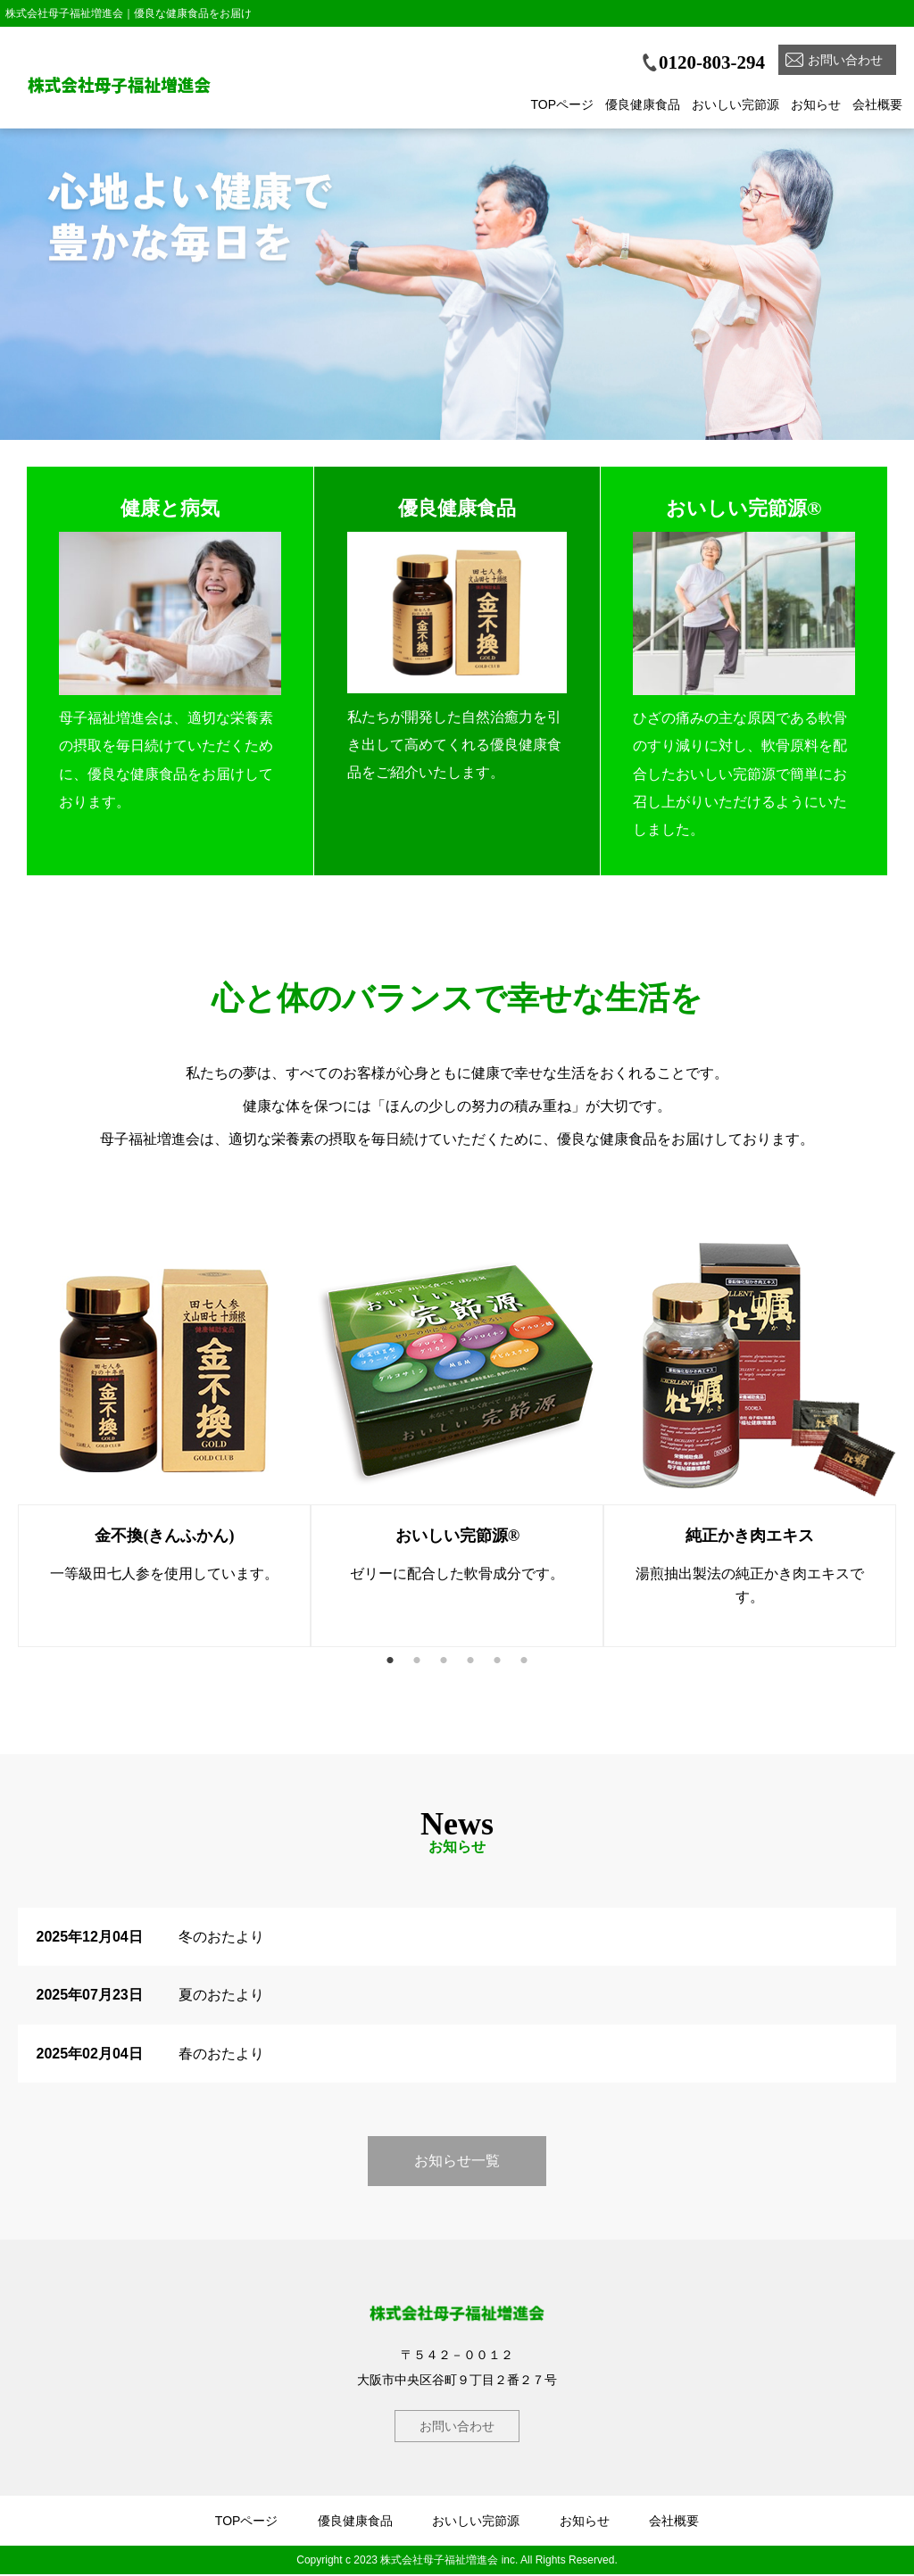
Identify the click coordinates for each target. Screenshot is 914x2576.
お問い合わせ (845, 60)
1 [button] (390, 1661)
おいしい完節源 (735, 104)
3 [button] (444, 1661)
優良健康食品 (642, 104)
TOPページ (562, 104)
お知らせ (816, 104)
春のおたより (221, 2054)
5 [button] (497, 1661)
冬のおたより (221, 1937)
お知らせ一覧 (457, 2162)
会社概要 (877, 104)
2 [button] (417, 1661)
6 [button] (524, 1661)
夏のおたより (221, 1996)
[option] (457, 300)
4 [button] (470, 1661)
